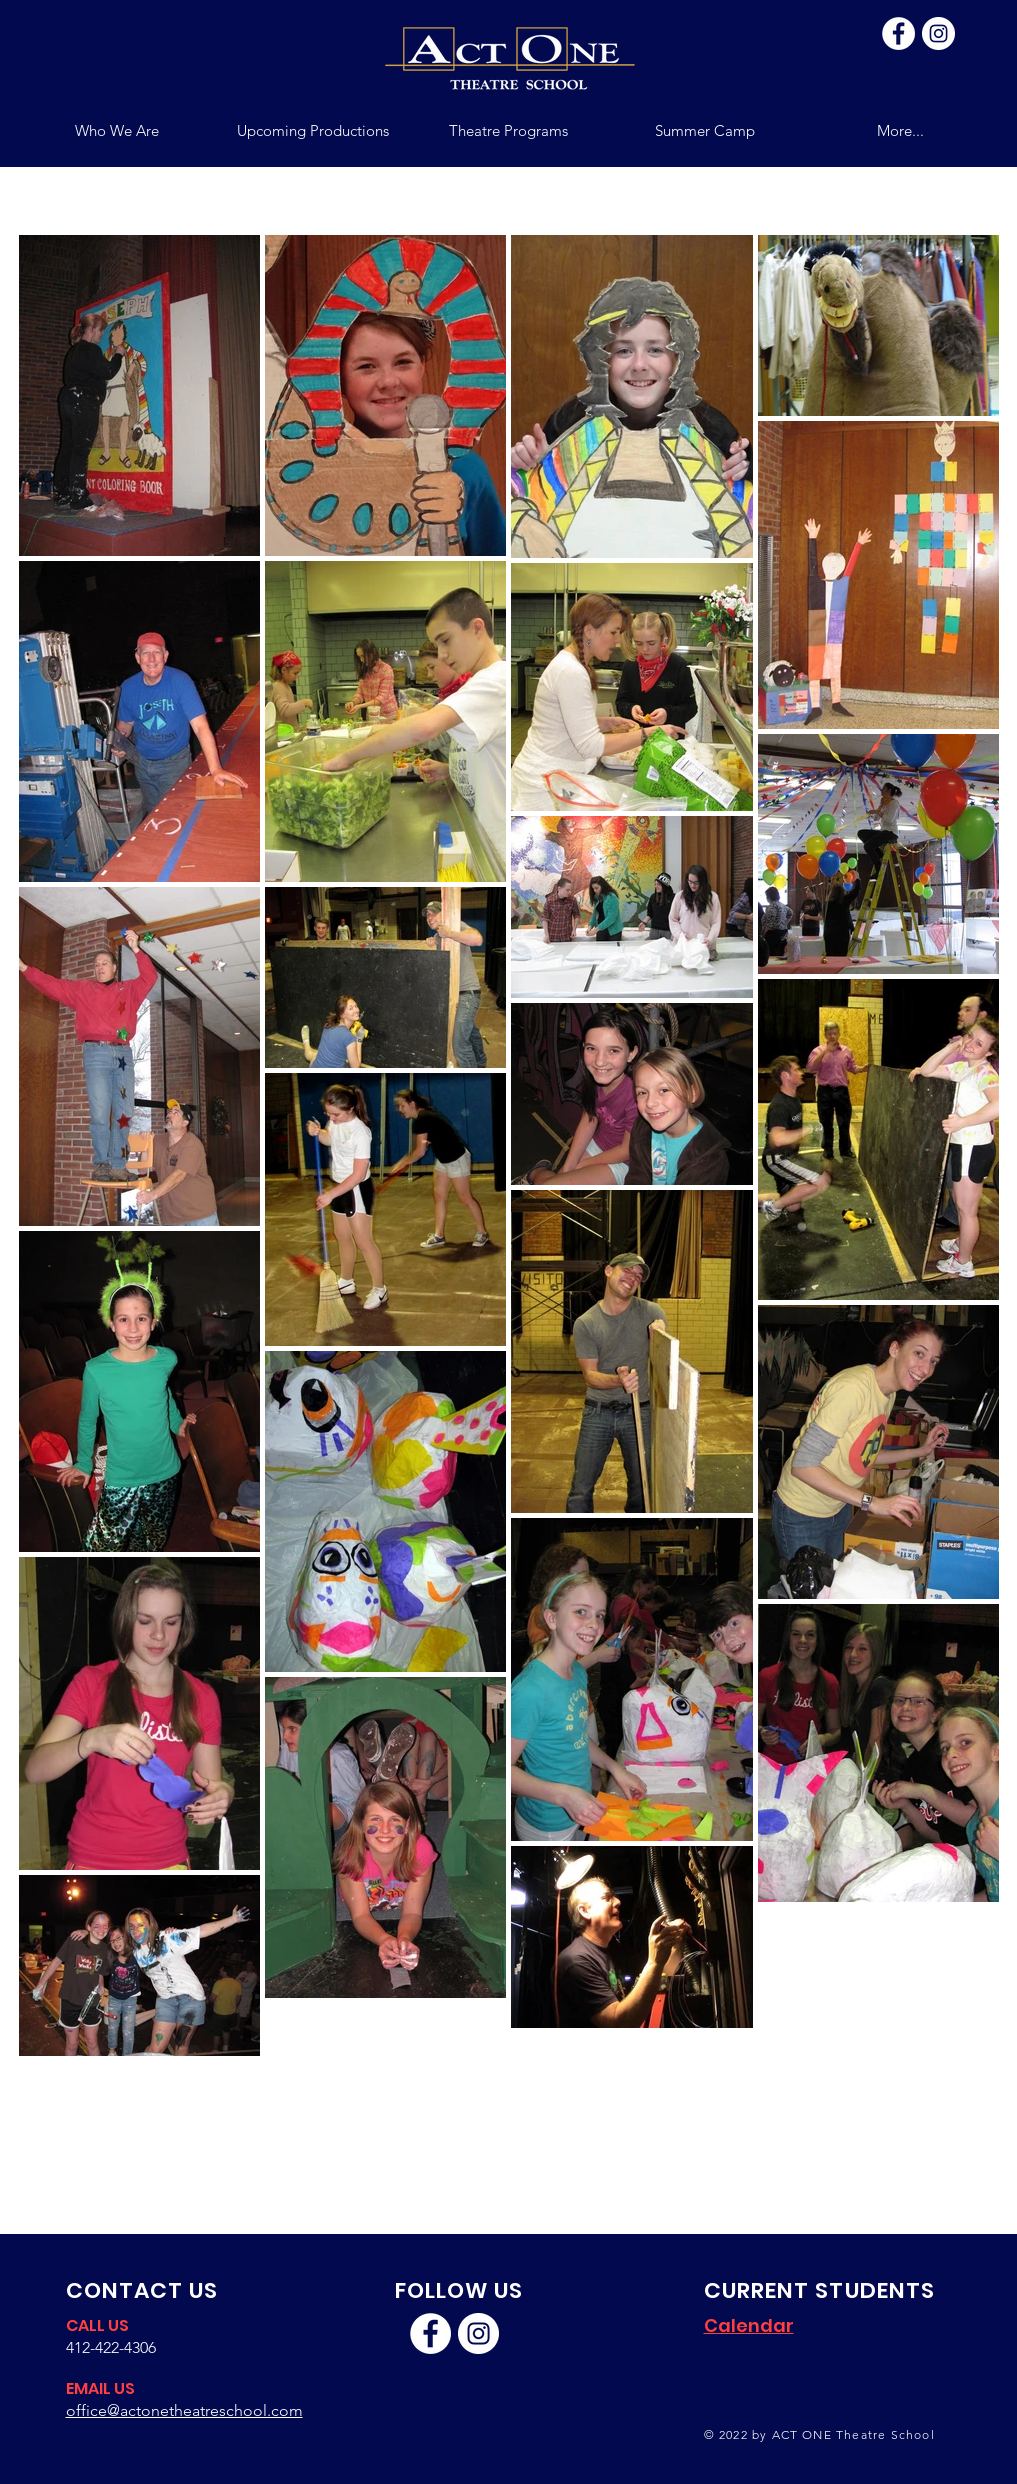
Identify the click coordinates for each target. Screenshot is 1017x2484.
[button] (509, 130)
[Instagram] (938, 33)
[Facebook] (898, 33)
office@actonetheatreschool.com (184, 2410)
